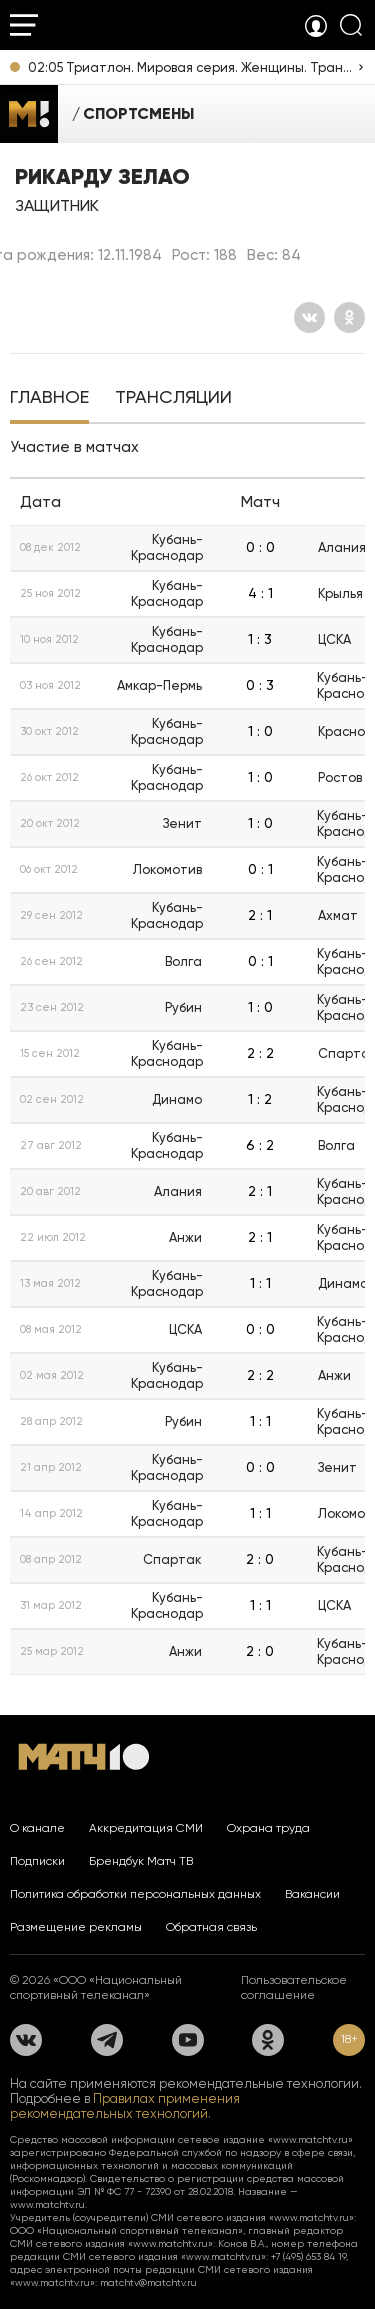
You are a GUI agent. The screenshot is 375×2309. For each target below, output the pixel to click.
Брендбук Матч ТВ (141, 1861)
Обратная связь (211, 1927)
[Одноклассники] (349, 317)
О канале (37, 1828)
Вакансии (312, 1894)
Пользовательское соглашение (294, 1987)
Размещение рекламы (76, 1927)
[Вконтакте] (309, 317)
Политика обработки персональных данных (135, 1894)
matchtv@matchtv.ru (148, 2282)
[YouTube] (188, 2040)
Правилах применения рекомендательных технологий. (125, 2106)
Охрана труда (268, 1828)
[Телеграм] (107, 2040)
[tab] (49, 399)
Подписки (37, 1861)
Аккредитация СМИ (146, 1828)
